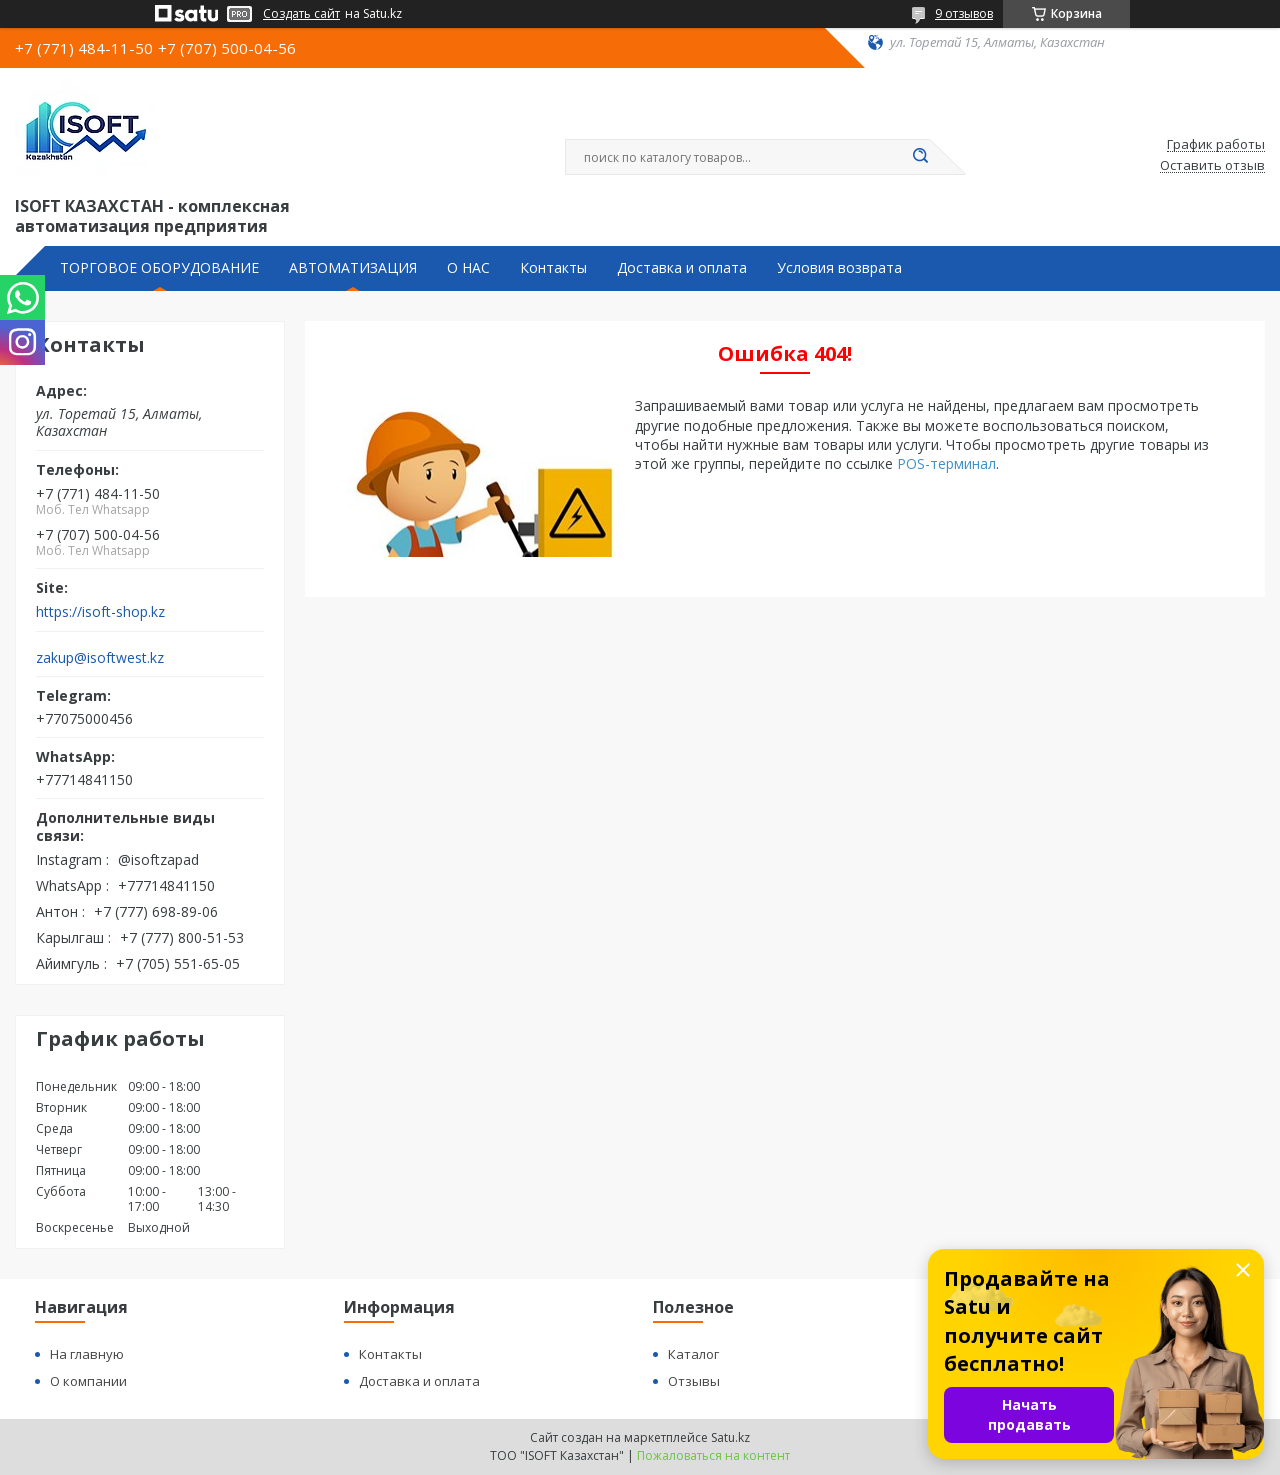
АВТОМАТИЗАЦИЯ (353, 268)
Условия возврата (839, 268)
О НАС (468, 268)
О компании (88, 1381)
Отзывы (694, 1381)
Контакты (553, 268)
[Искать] (920, 157)
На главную (87, 1354)
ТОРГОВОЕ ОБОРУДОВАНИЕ (159, 268)
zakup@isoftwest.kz (100, 658)
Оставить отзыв (1212, 166)
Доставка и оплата (682, 268)
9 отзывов (964, 13)
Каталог (693, 1354)
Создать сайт (301, 14)
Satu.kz (730, 1437)
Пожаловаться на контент (713, 1455)
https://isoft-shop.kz (100, 612)
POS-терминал (946, 463)
